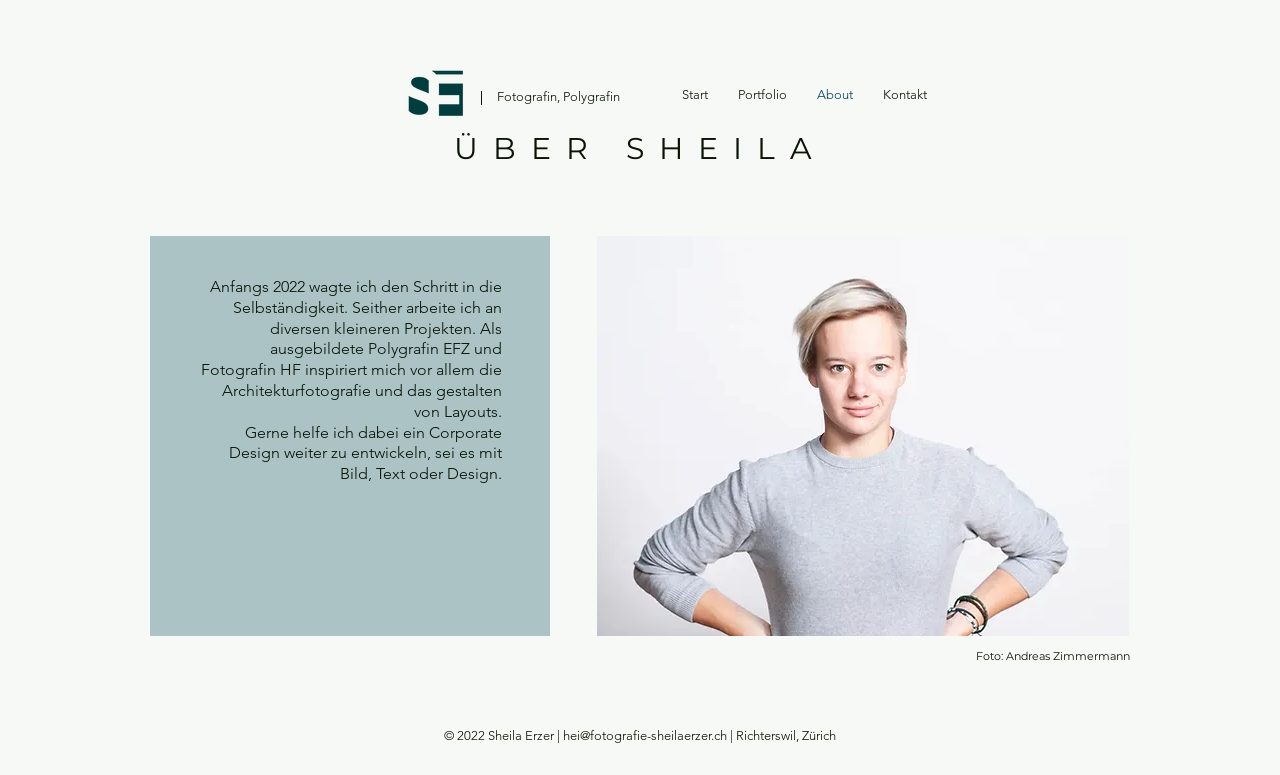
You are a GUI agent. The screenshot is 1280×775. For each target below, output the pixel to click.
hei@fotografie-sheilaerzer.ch (645, 735)
